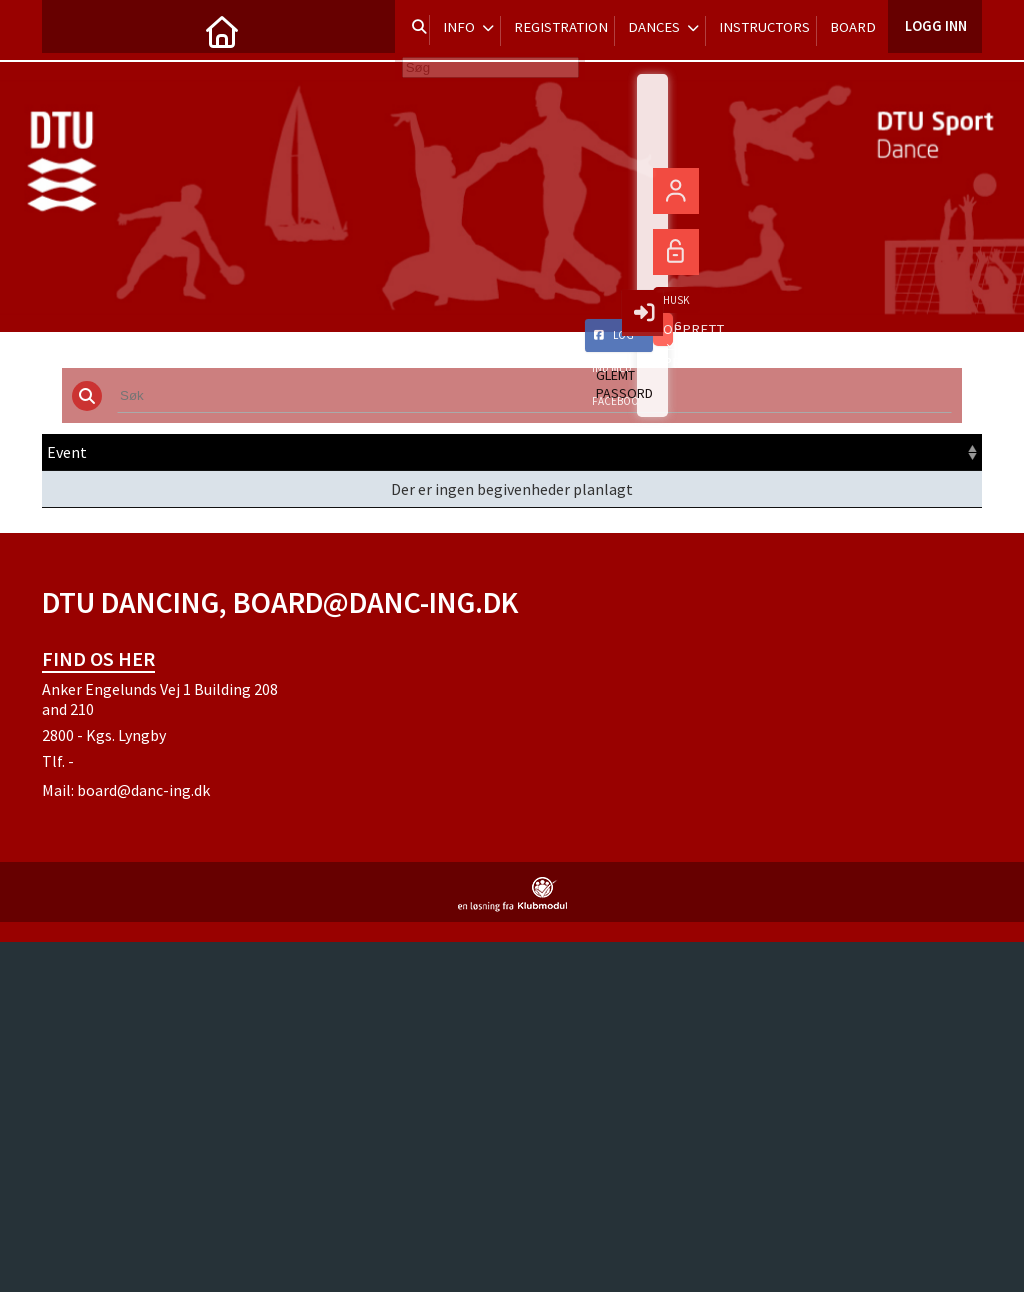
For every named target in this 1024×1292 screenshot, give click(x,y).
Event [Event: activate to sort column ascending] (67, 452)
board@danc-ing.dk (143, 790)
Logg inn (934, 29)
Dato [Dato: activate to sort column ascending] (308, 452)
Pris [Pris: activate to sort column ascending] (681, 452)
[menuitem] (72, 30)
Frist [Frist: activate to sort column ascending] (552, 452)
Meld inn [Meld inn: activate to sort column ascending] (829, 452)
